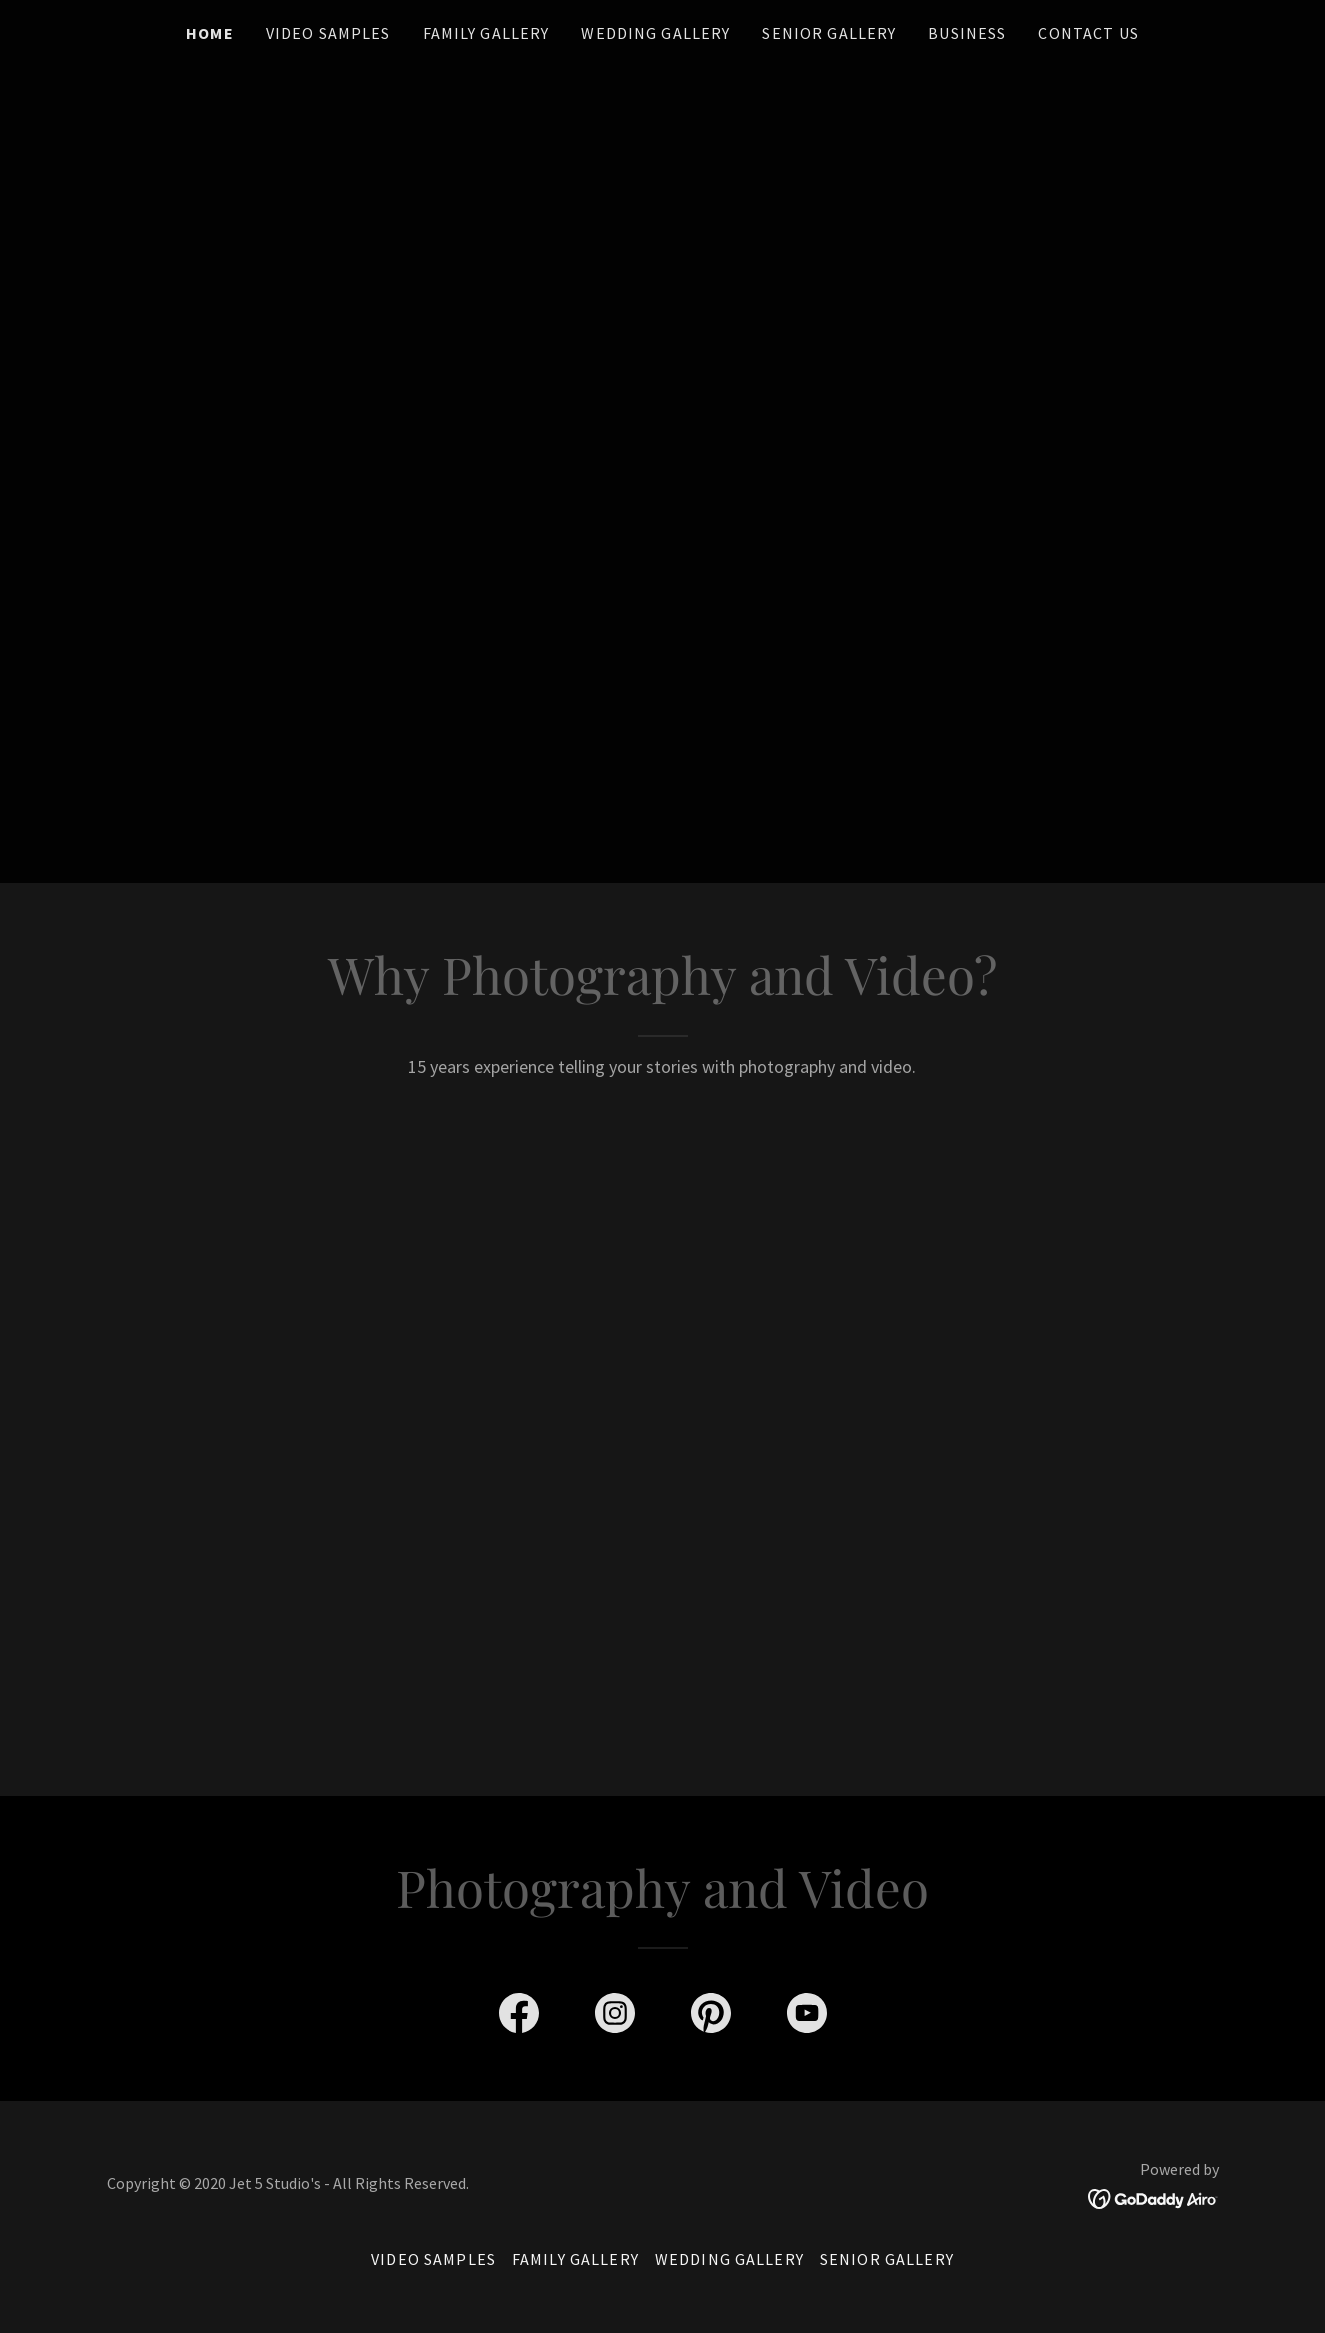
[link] (519, 2017)
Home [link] (210, 33)
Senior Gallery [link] (829, 33)
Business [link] (967, 33)
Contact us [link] (1088, 33)
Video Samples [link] (328, 33)
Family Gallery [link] (486, 33)
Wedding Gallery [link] (655, 33)
